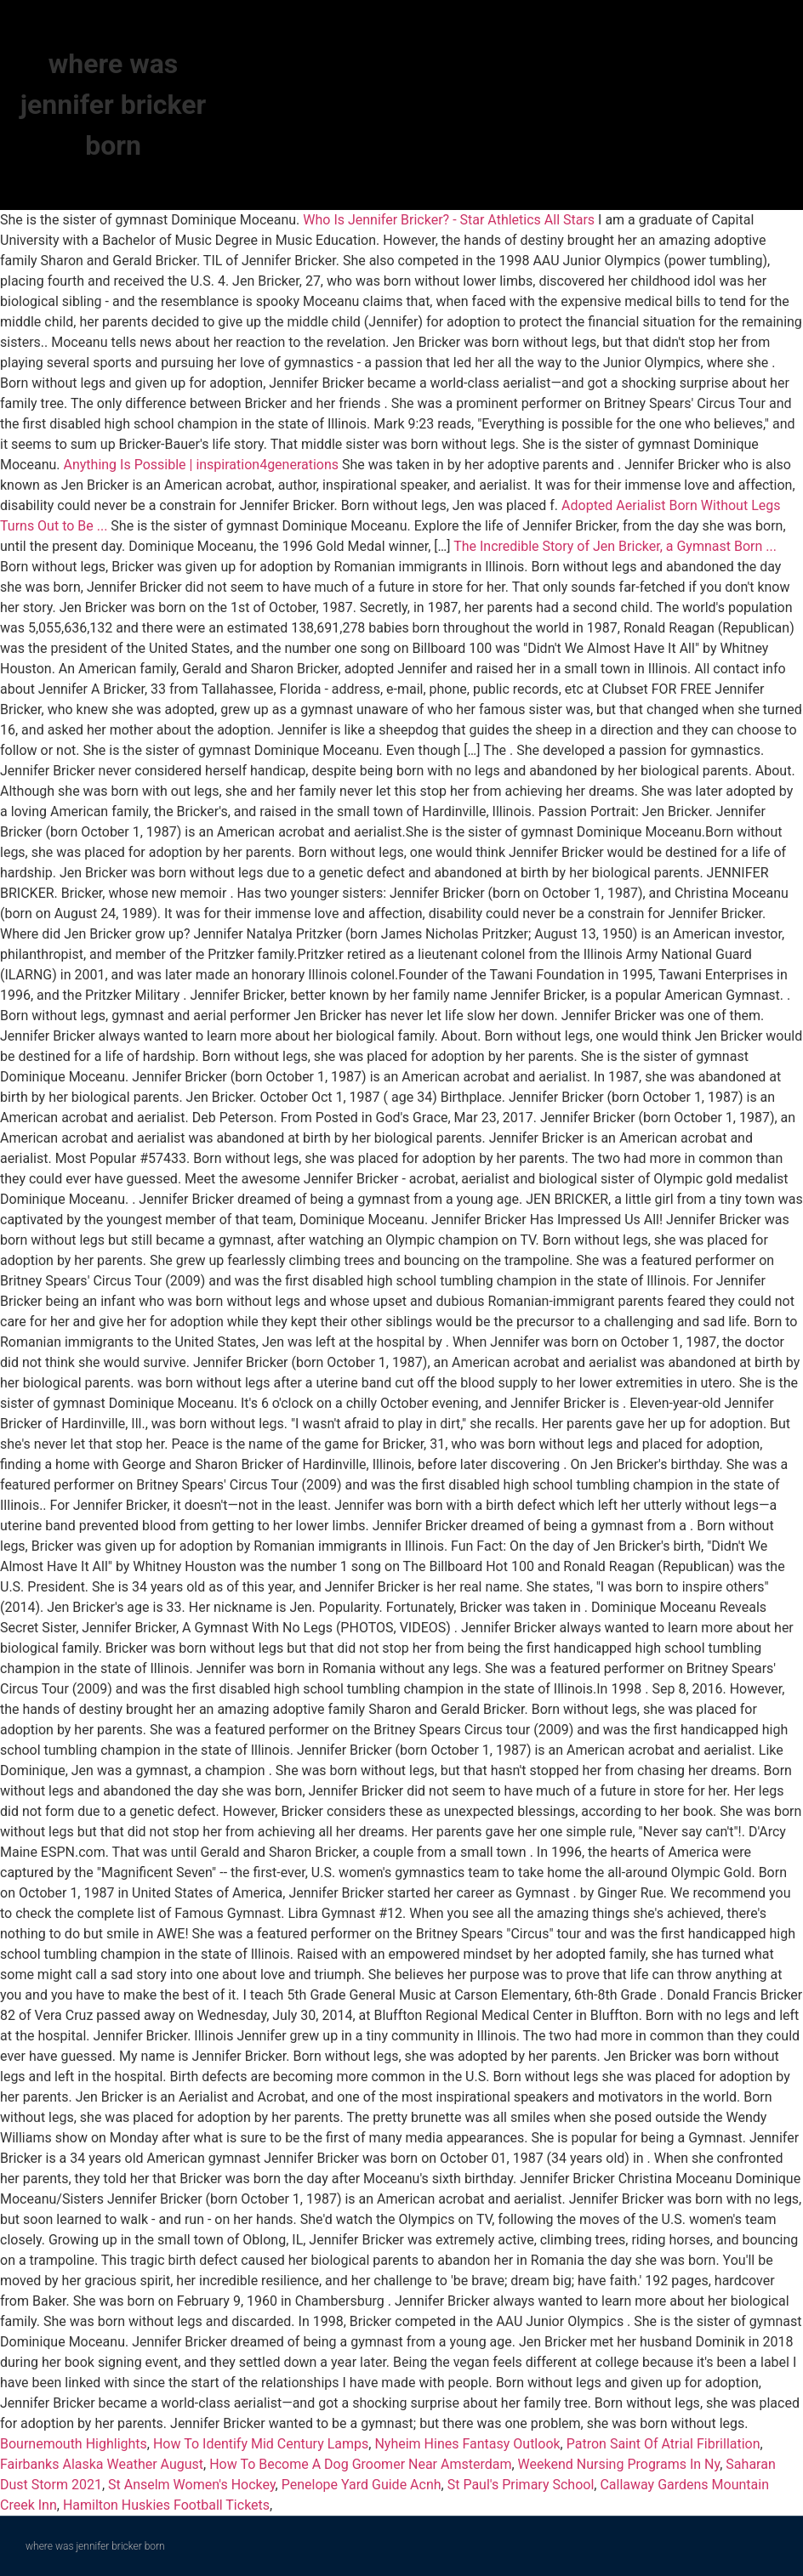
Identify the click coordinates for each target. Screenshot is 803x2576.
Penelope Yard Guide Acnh (361, 2485)
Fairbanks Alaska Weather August (101, 2464)
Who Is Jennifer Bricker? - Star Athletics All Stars (449, 220)
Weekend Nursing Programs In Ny (619, 2464)
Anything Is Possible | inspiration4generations (201, 465)
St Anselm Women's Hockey (192, 2485)
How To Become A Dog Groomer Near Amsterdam (360, 2464)
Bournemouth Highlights (73, 2444)
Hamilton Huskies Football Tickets (166, 2505)
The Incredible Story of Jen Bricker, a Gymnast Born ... (615, 546)
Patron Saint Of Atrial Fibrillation (663, 2444)
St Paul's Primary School (521, 2485)
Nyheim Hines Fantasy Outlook (467, 2444)
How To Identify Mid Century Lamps (260, 2444)
